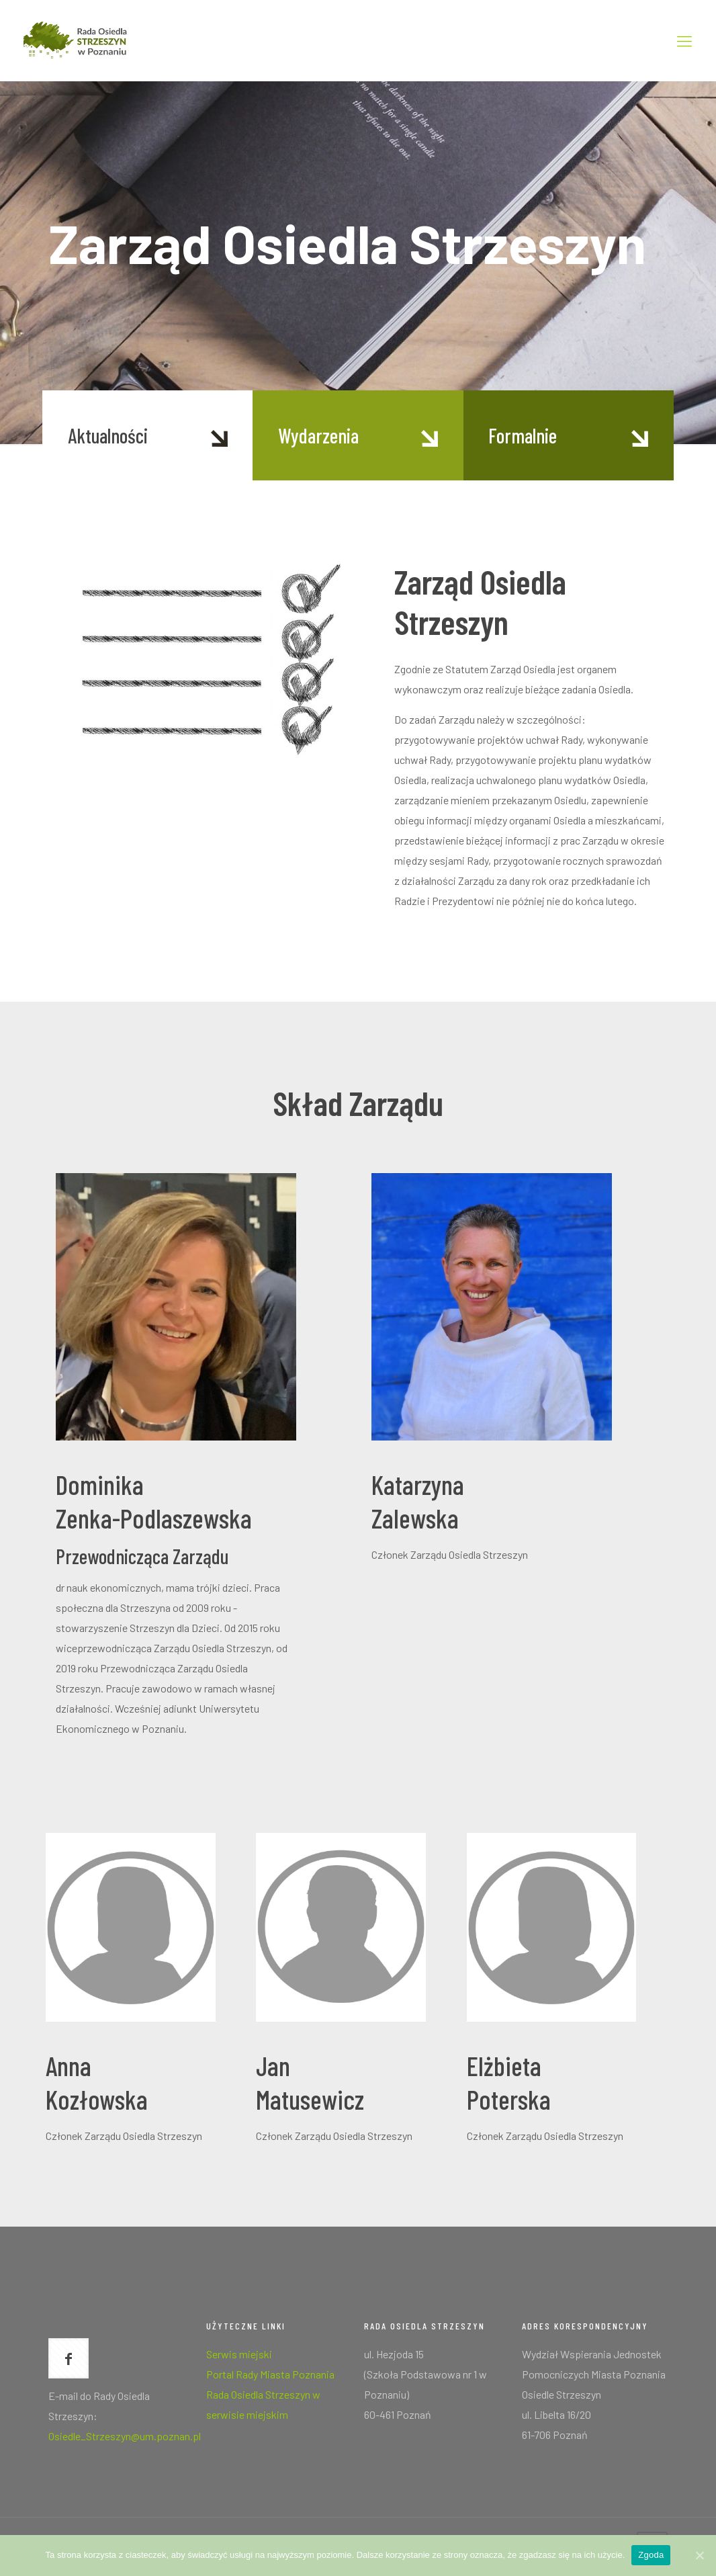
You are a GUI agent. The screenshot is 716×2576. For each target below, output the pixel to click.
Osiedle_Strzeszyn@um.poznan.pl (124, 2436)
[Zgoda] (699, 2555)
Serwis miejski (239, 2354)
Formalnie (522, 435)
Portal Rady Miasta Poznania (270, 2374)
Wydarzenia (318, 435)
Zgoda (651, 2555)
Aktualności (108, 435)
